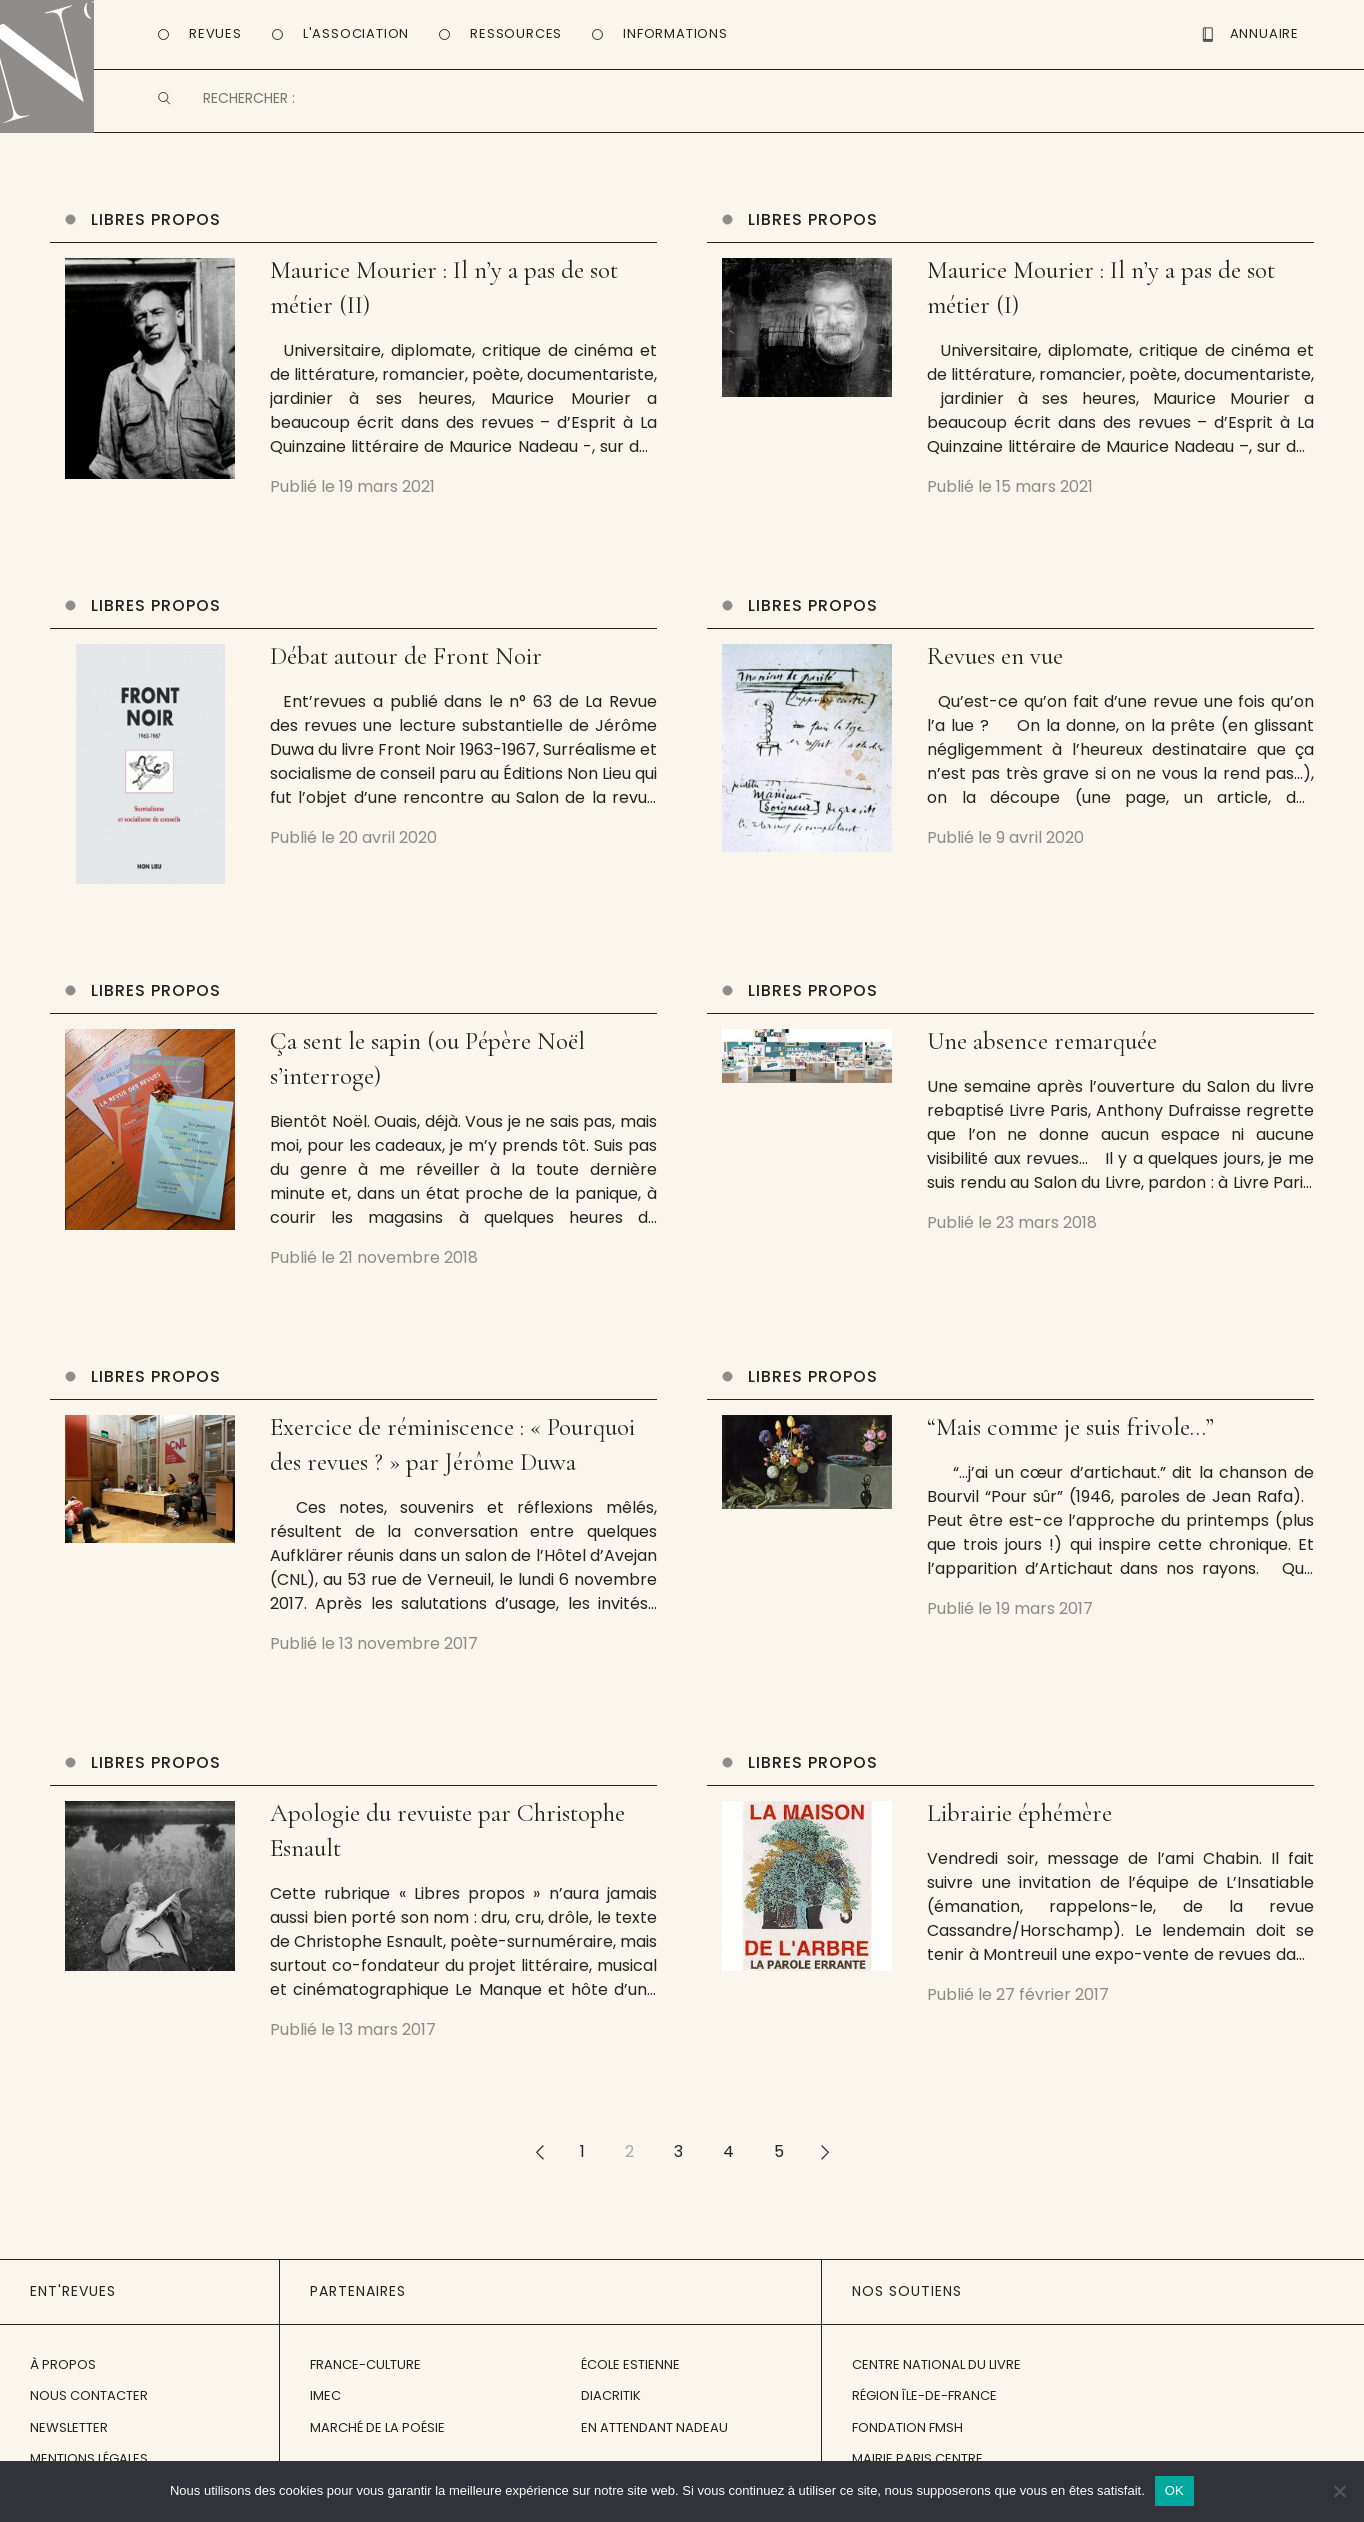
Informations (675, 33)
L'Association (356, 33)
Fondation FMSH (907, 2434)
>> (825, 2158)
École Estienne (630, 2371)
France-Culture (365, 2371)
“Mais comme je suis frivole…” (1070, 1434)
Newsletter (69, 2434)
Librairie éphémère (1019, 1820)
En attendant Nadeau (654, 2434)
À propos (63, 2371)
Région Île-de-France (924, 2402)
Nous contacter (89, 2402)
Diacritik (611, 2402)
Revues (215, 33)
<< (539, 2158)
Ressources (516, 33)
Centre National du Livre (936, 2371)
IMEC (325, 2402)
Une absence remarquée (1042, 1048)
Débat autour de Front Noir (406, 663)
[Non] (1339, 2491)
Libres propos (156, 226)
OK (1174, 2490)
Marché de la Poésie (377, 2434)
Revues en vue (995, 663)
